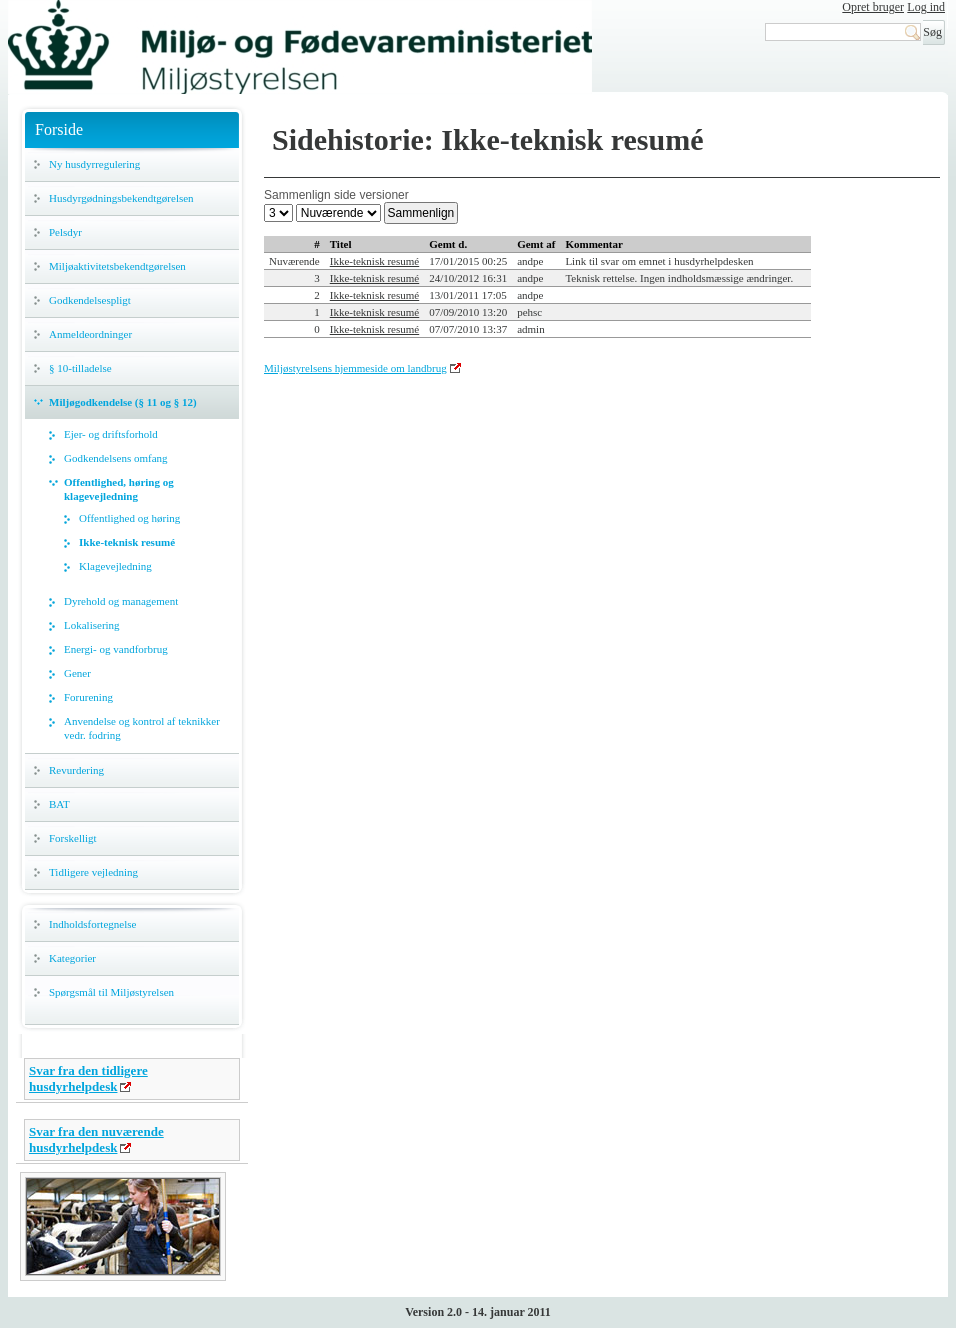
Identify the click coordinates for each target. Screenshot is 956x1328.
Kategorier (72, 958)
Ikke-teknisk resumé (127, 542)
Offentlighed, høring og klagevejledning (119, 489)
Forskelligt (73, 838)
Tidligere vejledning (93, 872)
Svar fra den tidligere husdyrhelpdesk (88, 1078)
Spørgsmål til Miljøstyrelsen (111, 992)
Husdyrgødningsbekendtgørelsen (121, 198)
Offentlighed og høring (129, 518)
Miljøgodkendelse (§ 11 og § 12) (123, 402)
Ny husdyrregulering (94, 164)
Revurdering (76, 770)
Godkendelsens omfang (116, 458)
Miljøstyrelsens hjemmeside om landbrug (355, 368)
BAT (59, 804)
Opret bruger (873, 7)
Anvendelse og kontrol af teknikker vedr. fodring (142, 728)
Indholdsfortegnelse (92, 924)
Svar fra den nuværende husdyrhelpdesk (96, 1139)
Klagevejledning (115, 566)
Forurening (88, 697)
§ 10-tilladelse (80, 368)
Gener (77, 673)
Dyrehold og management (121, 601)
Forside (59, 129)
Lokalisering (92, 625)
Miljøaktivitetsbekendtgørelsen (117, 266)
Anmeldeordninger (90, 334)
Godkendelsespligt (90, 300)
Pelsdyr (65, 232)
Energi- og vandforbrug (116, 649)
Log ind (926, 7)
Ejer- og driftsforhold (111, 434)
